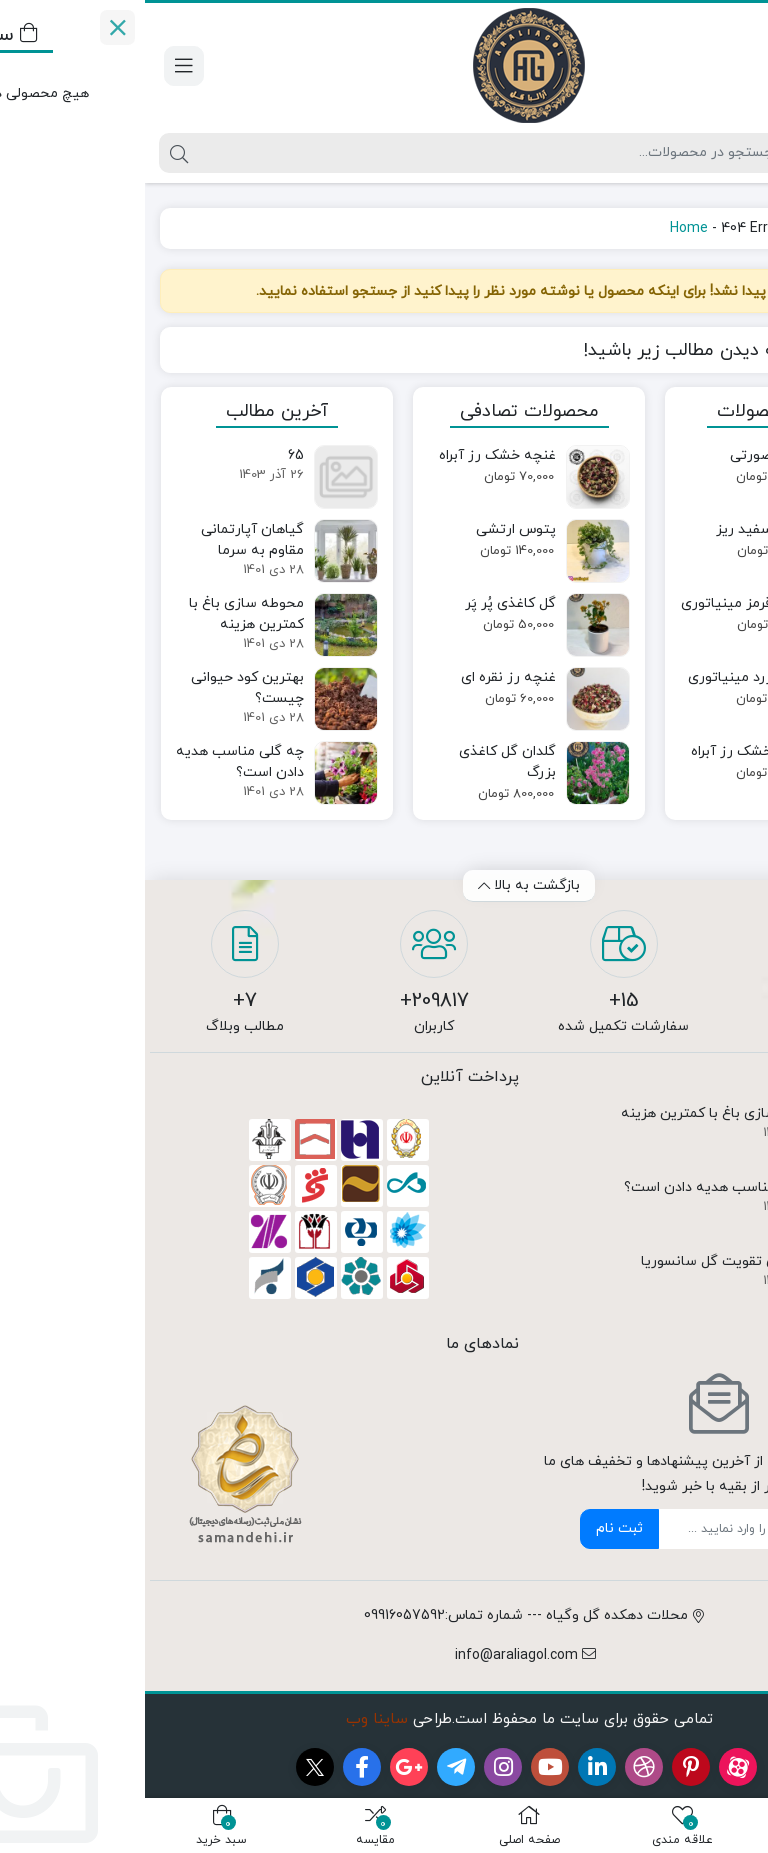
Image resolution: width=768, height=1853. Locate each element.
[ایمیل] (595, 1529)
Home (544, 228)
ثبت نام (474, 1528)
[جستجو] (341, 153)
